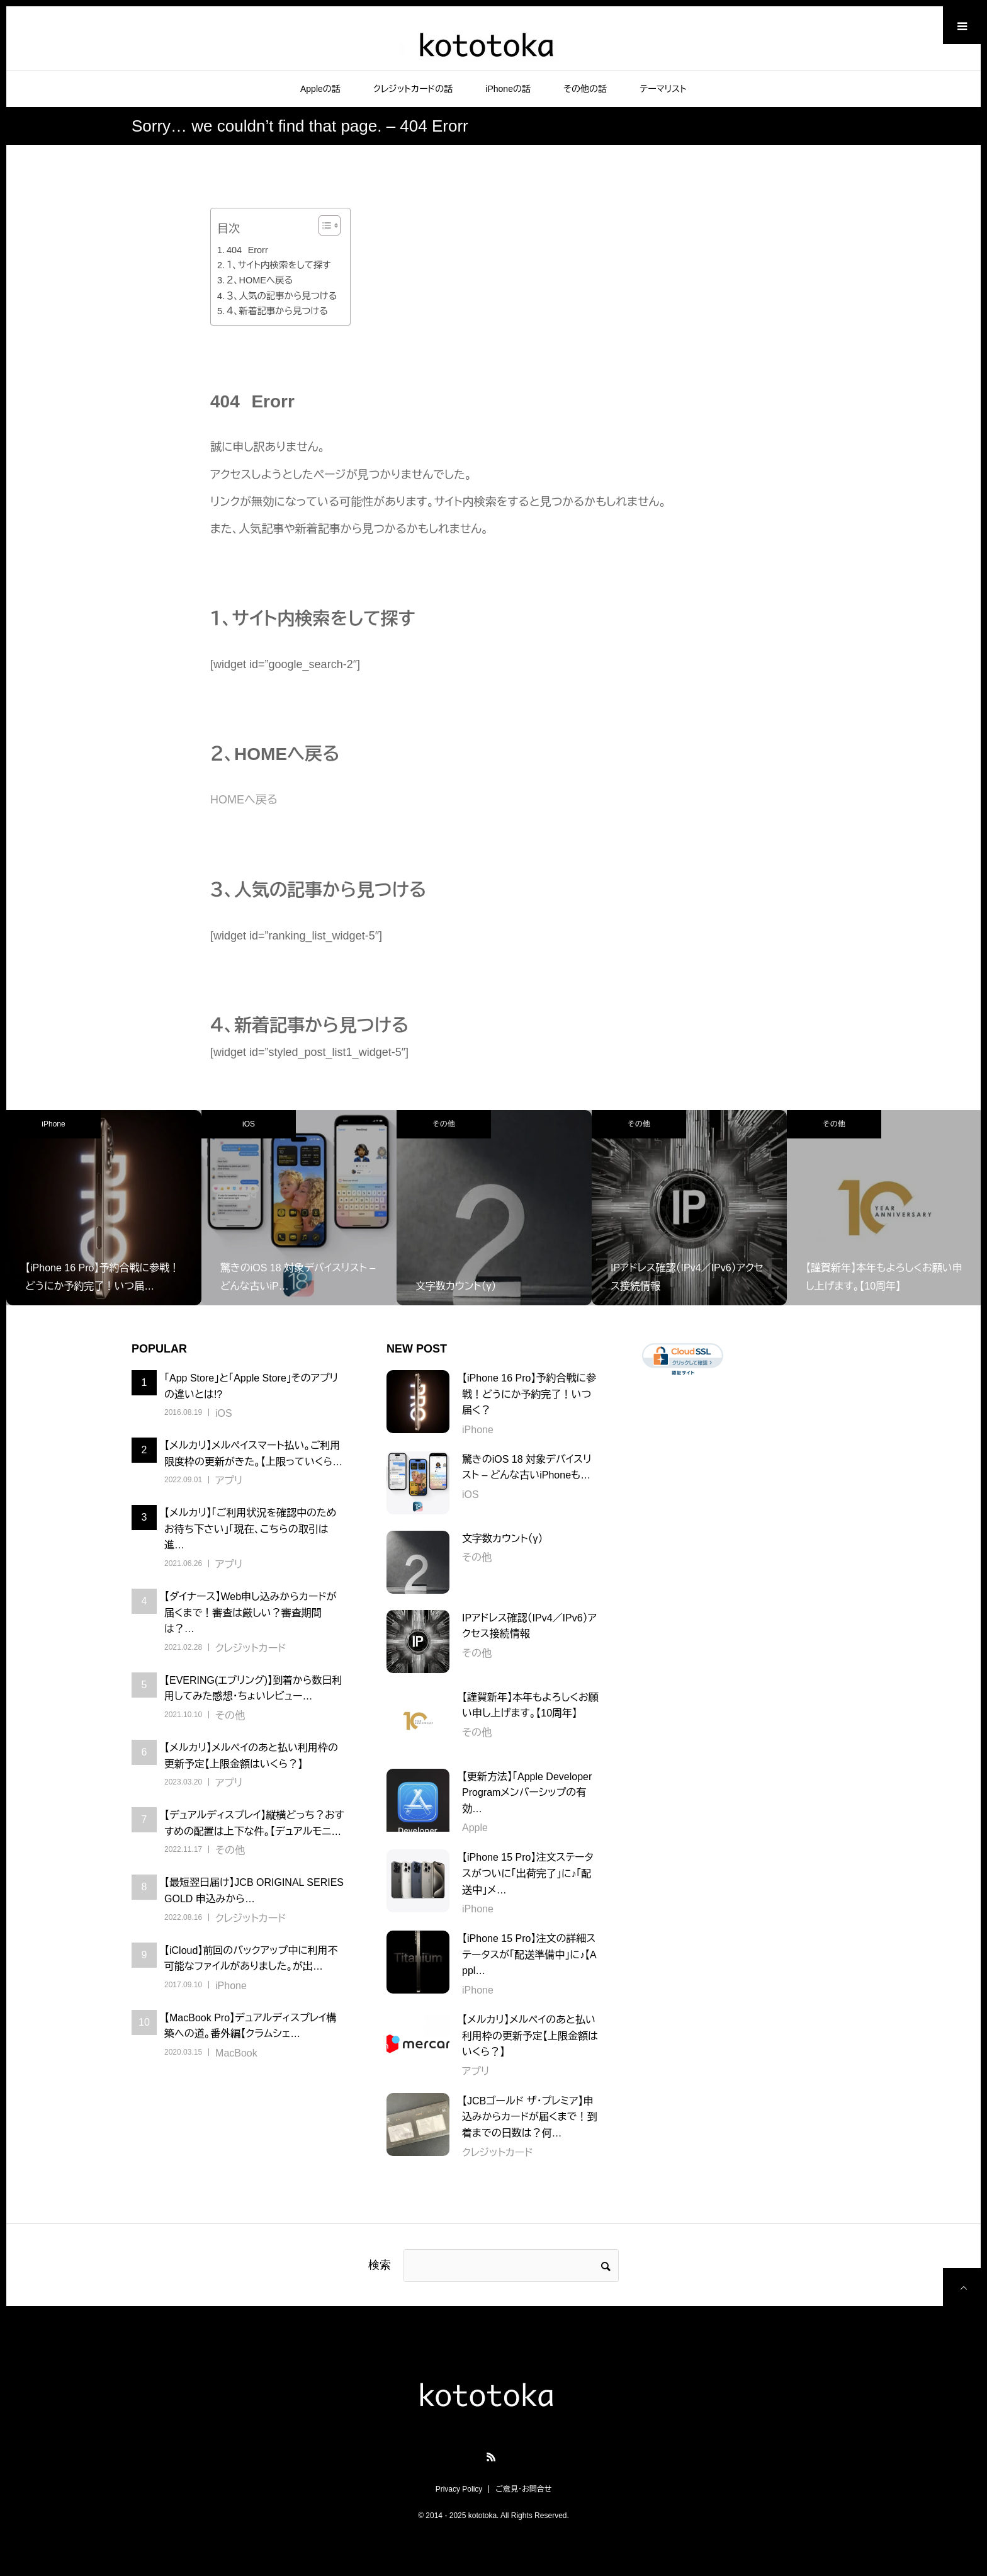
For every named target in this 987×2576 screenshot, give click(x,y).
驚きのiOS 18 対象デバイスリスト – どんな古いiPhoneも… (527, 1467)
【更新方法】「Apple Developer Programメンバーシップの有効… (527, 1792)
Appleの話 (320, 89)
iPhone (53, 1124)
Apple (475, 1827)
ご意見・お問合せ (523, 2489)
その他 (443, 1124)
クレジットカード (250, 1648)
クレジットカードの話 (413, 89)
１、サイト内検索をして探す (279, 265)
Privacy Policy (459, 2489)
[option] (103, 1207)
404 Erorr (247, 250)
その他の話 (585, 89)
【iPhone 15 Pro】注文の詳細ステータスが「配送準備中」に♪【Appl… (529, 1954)
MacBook (236, 2053)
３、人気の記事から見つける (282, 296)
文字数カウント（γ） (502, 1538)
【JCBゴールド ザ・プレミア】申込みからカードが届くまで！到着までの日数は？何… (529, 2117)
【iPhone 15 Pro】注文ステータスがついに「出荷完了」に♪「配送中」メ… (528, 1873)
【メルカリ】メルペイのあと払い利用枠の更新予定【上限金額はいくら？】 (530, 2035)
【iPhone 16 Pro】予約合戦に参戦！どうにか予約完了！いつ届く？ (529, 1394)
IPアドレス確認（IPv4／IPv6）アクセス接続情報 (529, 1626)
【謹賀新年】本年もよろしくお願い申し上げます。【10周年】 (530, 1705)
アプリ (228, 1480)
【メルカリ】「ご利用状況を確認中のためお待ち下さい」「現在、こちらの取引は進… (250, 1528)
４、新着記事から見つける (277, 311)
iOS (248, 1124)
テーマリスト (663, 89)
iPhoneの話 (508, 89)
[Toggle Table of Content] (323, 225)
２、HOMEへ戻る (260, 280)
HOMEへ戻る (244, 799)
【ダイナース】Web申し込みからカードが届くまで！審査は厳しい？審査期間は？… (250, 1612)
